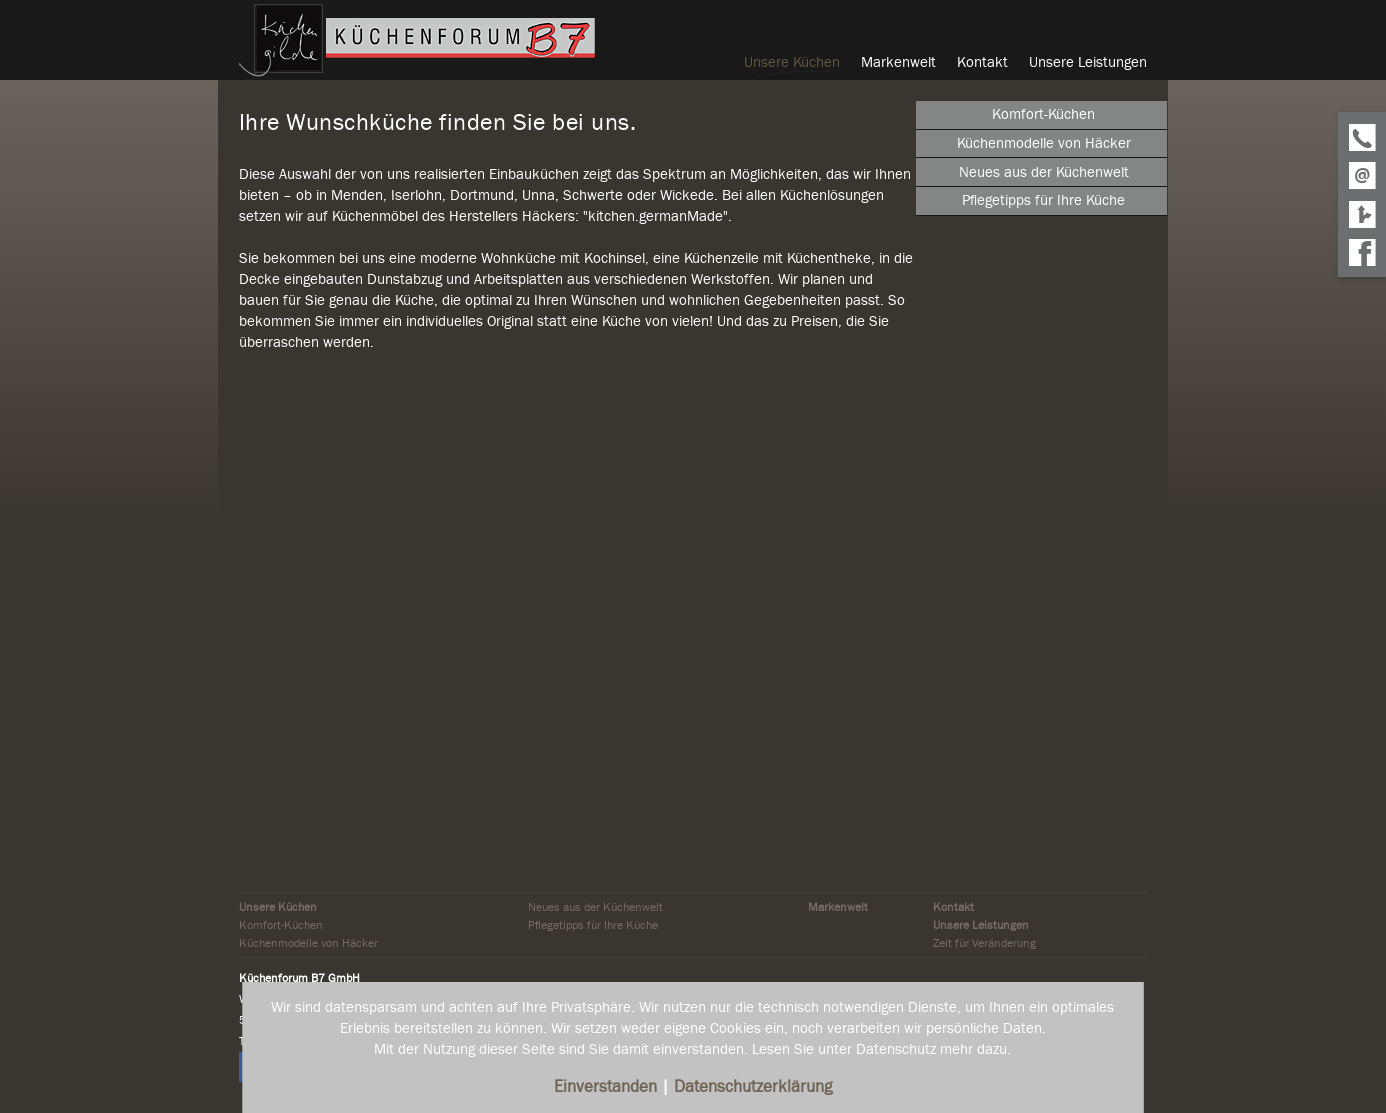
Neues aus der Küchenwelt (595, 907)
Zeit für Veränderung (984, 943)
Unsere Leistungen (981, 925)
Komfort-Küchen (281, 925)
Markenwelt (838, 907)
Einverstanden (607, 1086)
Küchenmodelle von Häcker (308, 943)
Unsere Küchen (278, 907)
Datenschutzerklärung (753, 1086)
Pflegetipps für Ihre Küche (593, 925)
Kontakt (953, 907)
